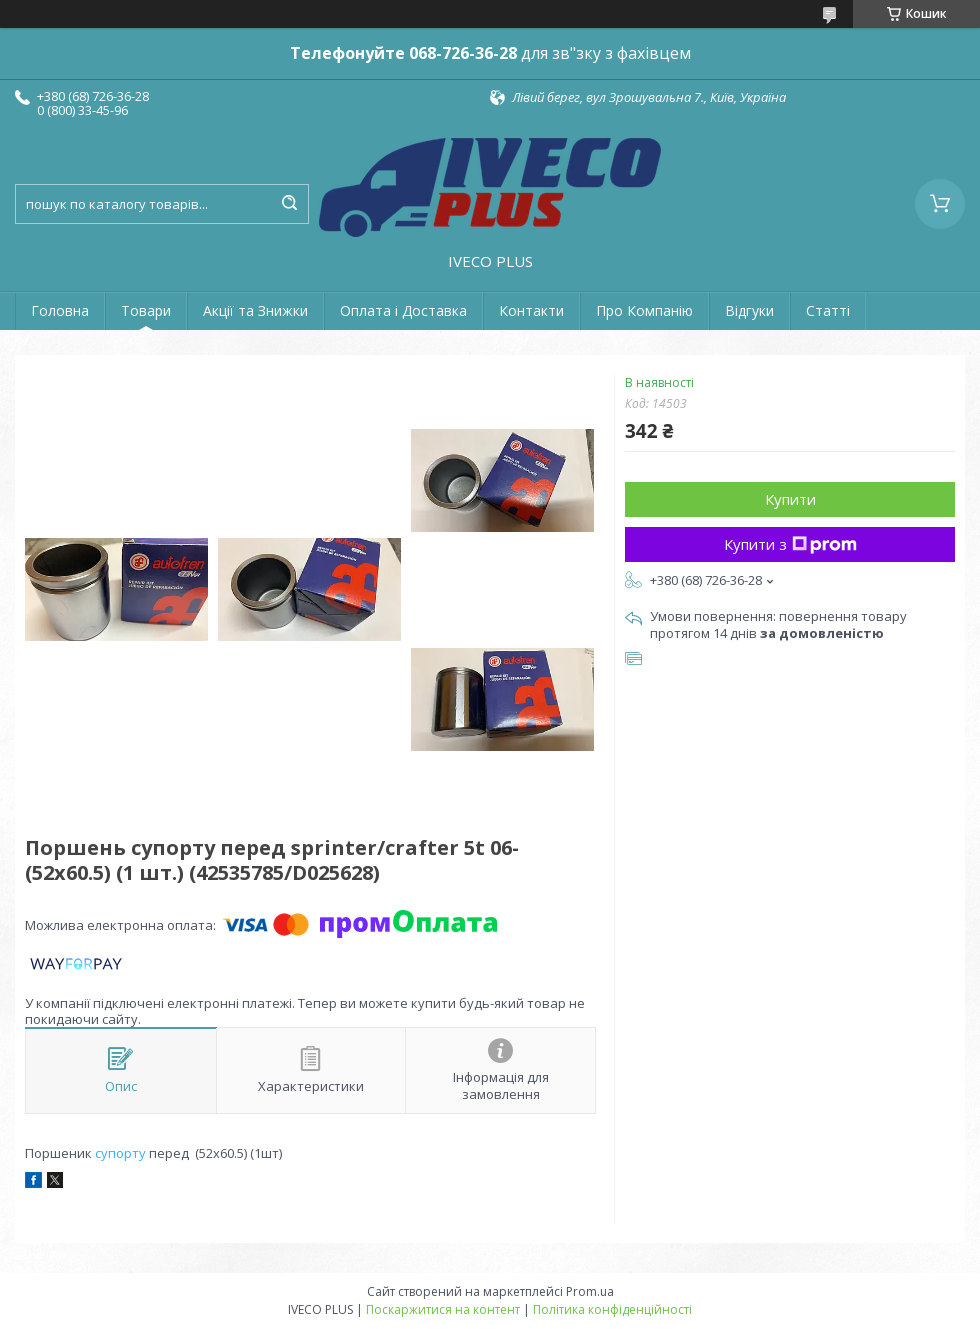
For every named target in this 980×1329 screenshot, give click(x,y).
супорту (120, 1153)
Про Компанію (644, 310)
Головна (60, 310)
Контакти (531, 310)
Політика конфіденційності (612, 1309)
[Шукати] (289, 204)
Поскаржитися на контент (443, 1309)
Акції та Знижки (255, 310)
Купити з (790, 544)
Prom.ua (590, 1291)
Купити (790, 499)
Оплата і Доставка (403, 310)
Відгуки (749, 310)
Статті (828, 310)
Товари (146, 310)
